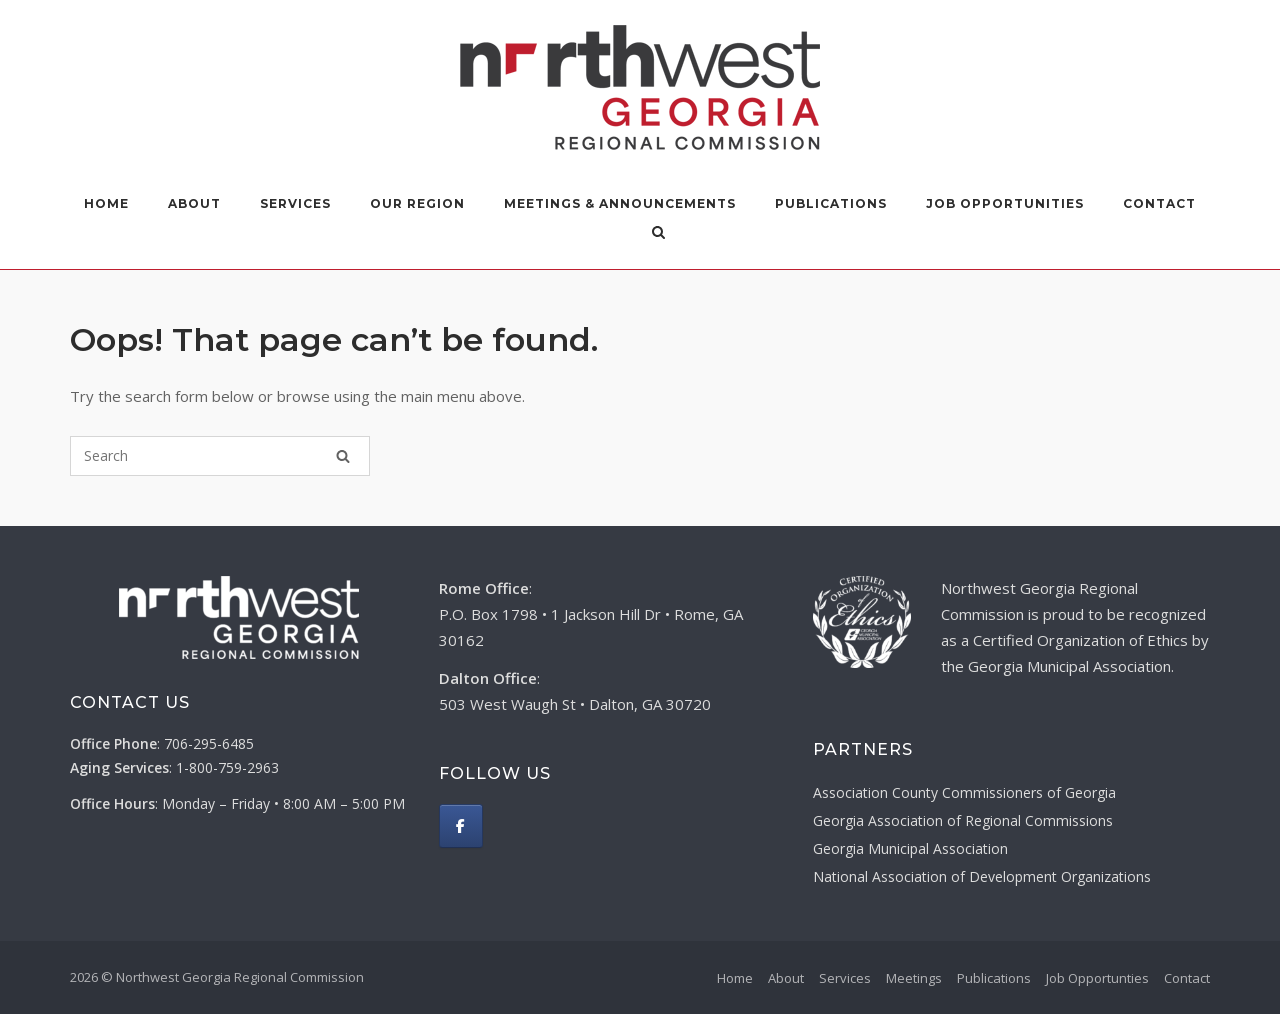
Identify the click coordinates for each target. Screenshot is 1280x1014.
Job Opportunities (1005, 203)
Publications (831, 203)
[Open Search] (658, 234)
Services (295, 203)
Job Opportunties (1097, 978)
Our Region (417, 203)
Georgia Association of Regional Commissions (963, 820)
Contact (1159, 203)
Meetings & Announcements (620, 203)
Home (106, 203)
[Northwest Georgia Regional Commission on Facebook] (461, 826)
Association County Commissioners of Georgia (964, 792)
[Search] (343, 456)
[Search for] (220, 456)
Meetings (914, 978)
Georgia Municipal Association (910, 848)
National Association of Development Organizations (982, 876)
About (194, 203)
